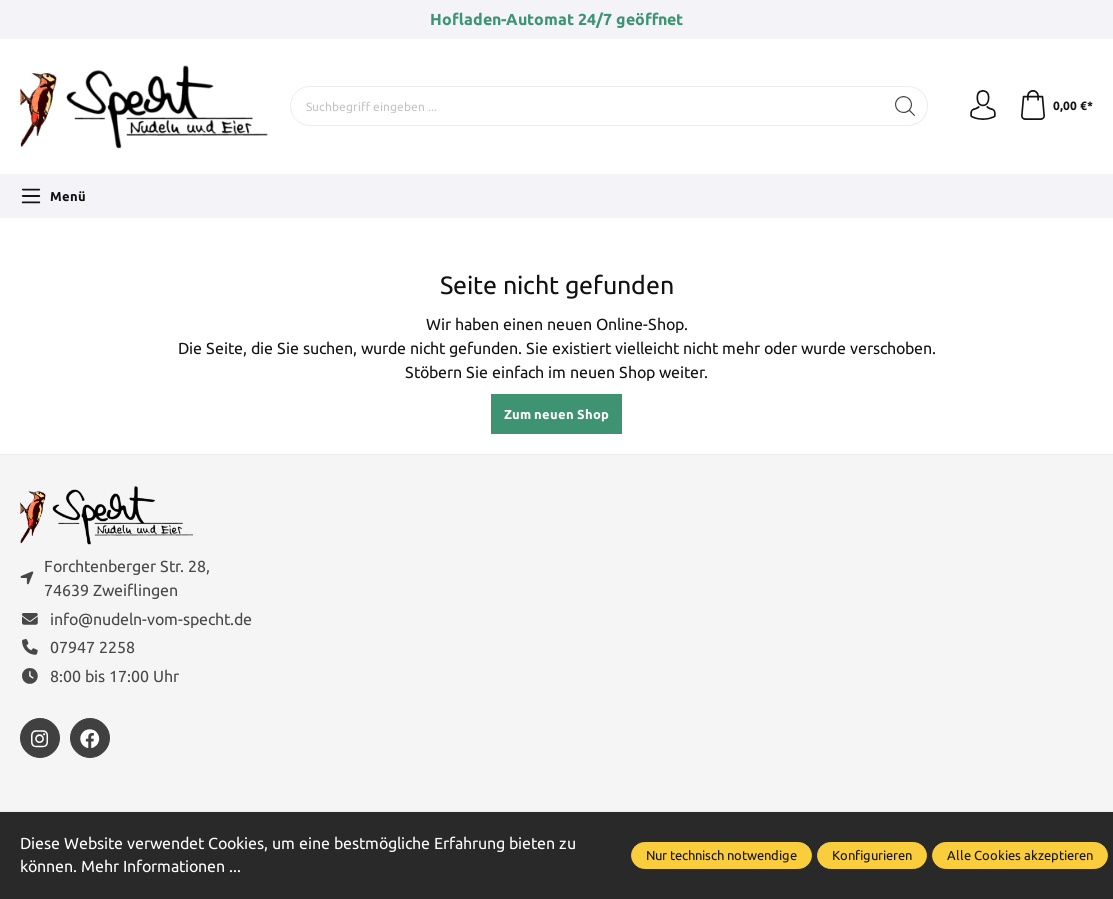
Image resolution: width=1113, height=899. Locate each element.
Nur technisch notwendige (721, 855)
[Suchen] (905, 106)
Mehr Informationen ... (161, 866)
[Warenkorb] (1055, 106)
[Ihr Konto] (983, 106)
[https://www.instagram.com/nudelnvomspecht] (40, 738)
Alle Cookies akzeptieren (1020, 855)
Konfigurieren (872, 855)
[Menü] (53, 196)
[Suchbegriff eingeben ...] (587, 106)
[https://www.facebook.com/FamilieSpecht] (90, 738)
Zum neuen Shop (556, 414)
